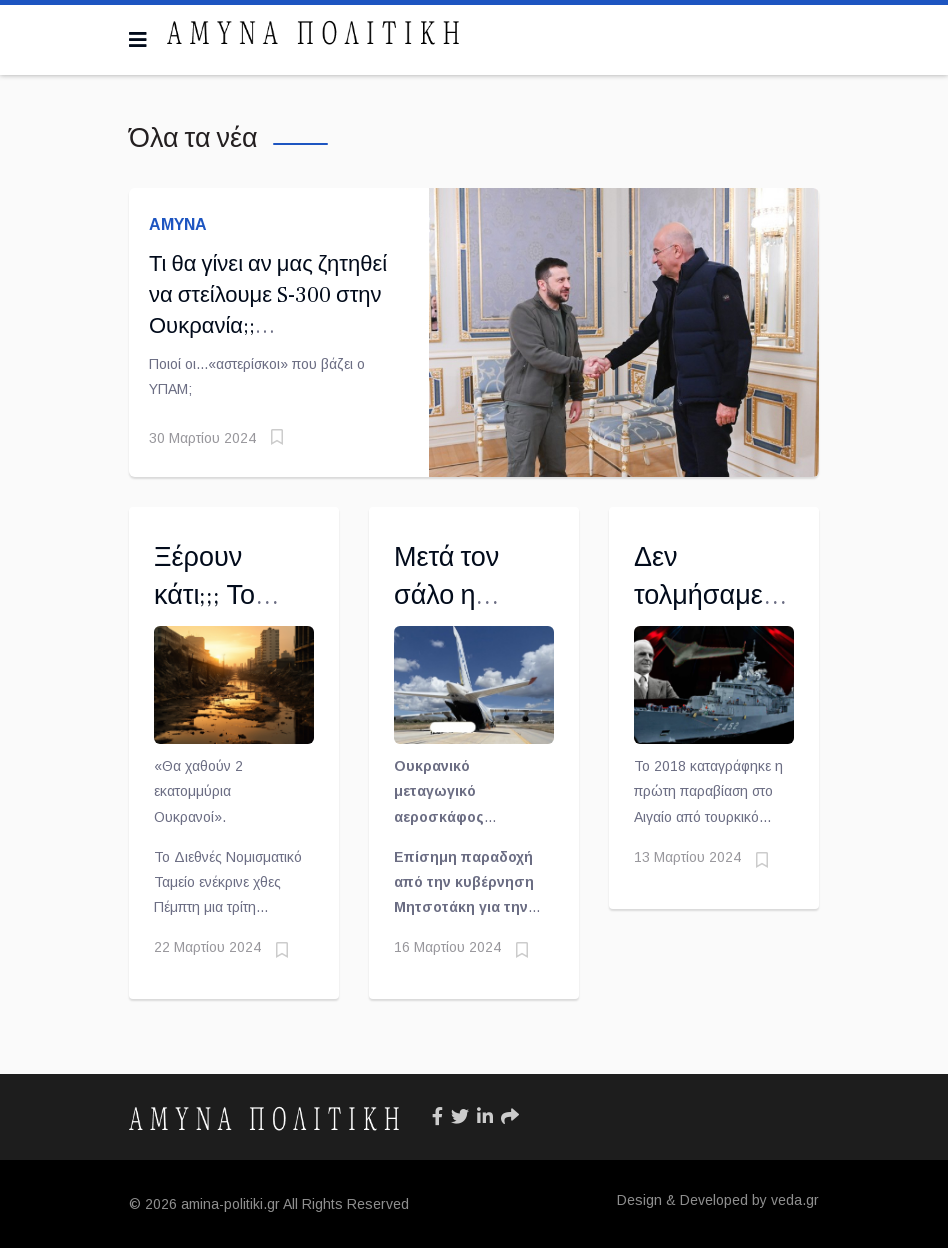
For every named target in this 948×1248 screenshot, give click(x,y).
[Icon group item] (437, 1117)
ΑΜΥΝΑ (178, 224)
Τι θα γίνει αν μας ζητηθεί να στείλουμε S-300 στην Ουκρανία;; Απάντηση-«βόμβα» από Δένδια (268, 326)
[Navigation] (138, 40)
